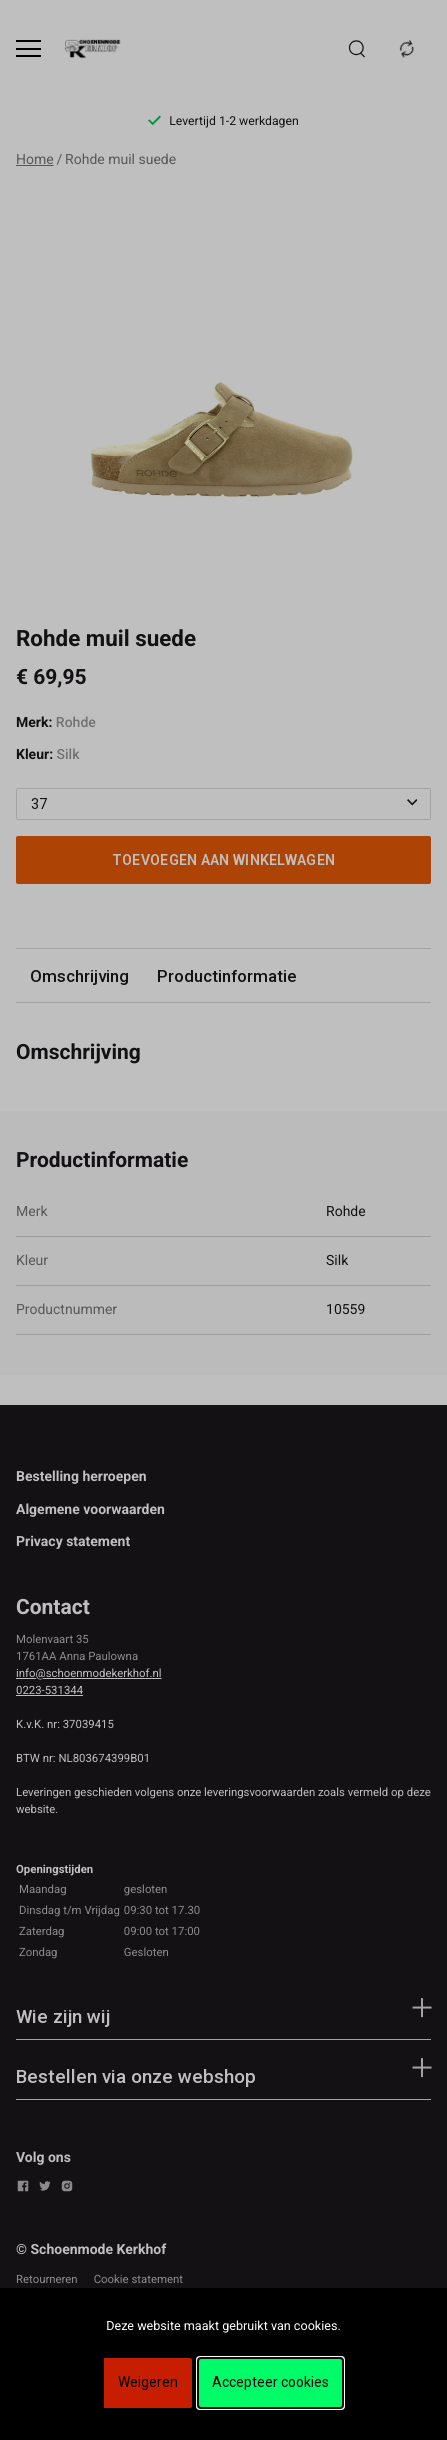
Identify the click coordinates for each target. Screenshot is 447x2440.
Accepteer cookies (270, 2382)
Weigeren (148, 2382)
